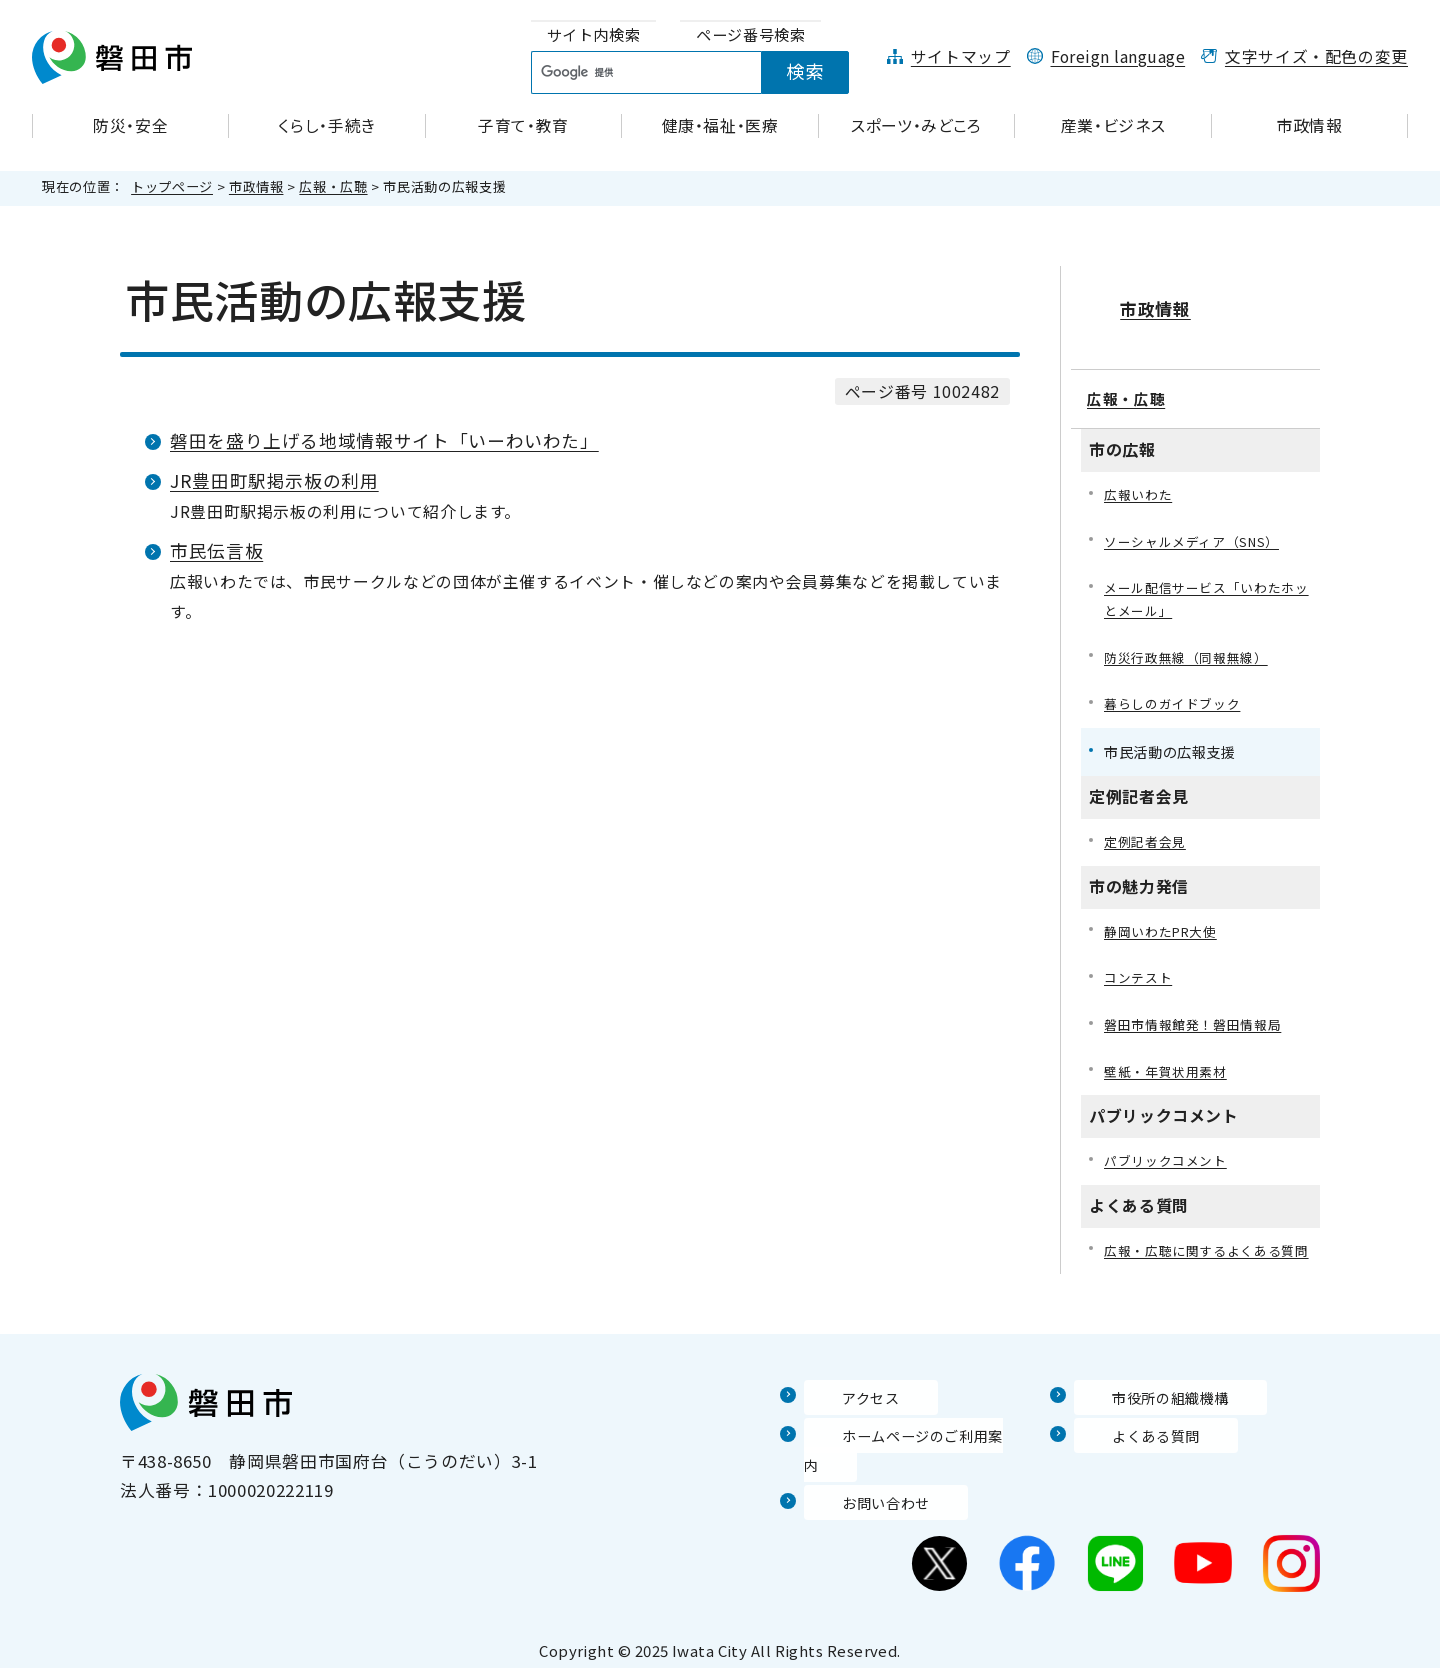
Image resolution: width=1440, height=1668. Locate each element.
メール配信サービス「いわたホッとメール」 (1206, 578)
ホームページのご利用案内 (909, 1454)
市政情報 (256, 186)
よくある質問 (1127, 1454)
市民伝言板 (216, 550)
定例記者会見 (1148, 826)
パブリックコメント (1170, 1153)
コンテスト (1140, 966)
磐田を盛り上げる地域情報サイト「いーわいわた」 (384, 440)
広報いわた (1140, 470)
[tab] (594, 35)
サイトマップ (961, 56)
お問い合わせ (857, 1493)
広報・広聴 (333, 186)
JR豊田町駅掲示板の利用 (274, 480)
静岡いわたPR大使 (1166, 917)
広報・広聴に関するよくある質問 (1206, 1256)
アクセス (839, 1416)
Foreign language (1118, 56)
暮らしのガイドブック (1177, 687)
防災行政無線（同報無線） (1192, 639)
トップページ (172, 186)
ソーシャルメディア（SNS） (1198, 518)
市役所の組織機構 (1144, 1416)
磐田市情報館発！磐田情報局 (1199, 1014)
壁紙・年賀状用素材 (1170, 1062)
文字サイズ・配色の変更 (1316, 56)
